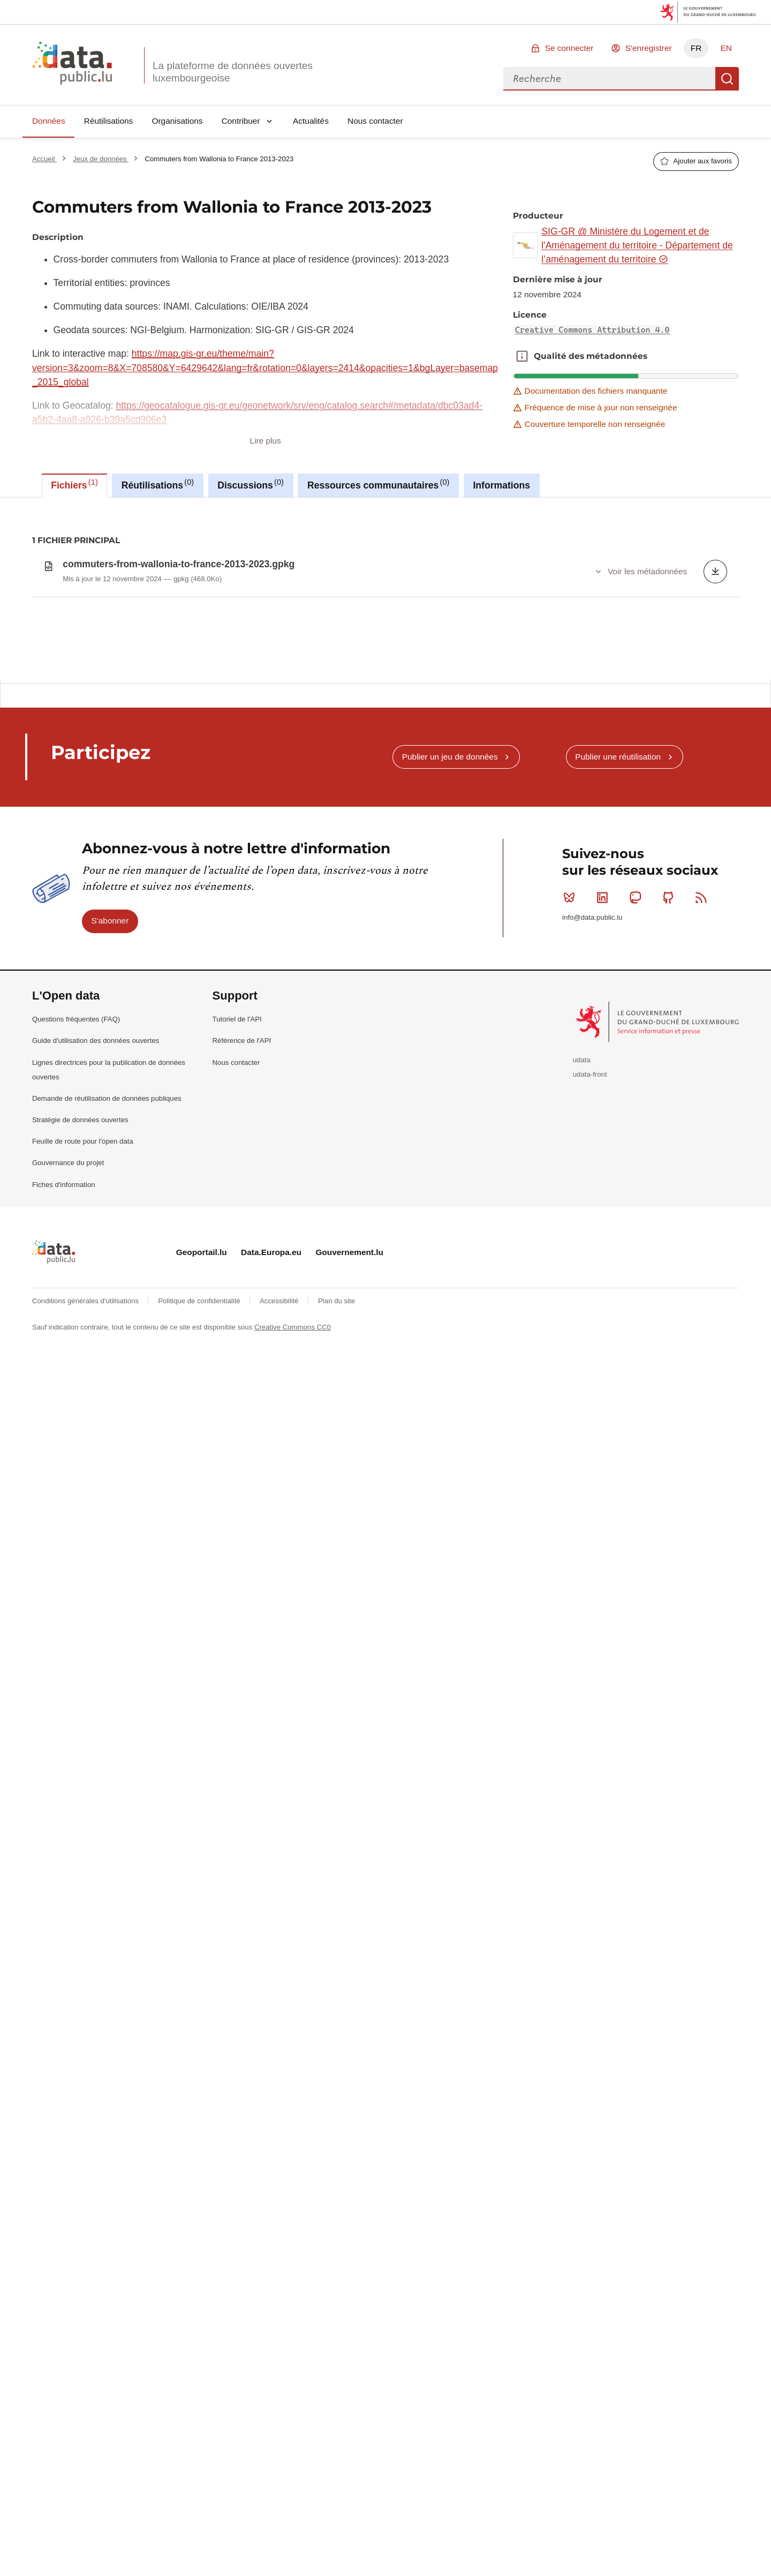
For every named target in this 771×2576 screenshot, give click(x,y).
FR (696, 47)
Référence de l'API (242, 1328)
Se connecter (569, 47)
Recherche (727, 79)
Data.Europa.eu (271, 1538)
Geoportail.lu (201, 1538)
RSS (703, 1184)
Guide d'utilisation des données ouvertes (95, 1328)
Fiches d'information (63, 1471)
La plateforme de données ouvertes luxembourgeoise (233, 72)
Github (670, 1184)
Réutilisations (108, 120)
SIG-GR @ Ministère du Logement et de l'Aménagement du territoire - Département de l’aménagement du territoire (636, 245)
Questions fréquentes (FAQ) (76, 1306)
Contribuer (241, 120)
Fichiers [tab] (74, 484)
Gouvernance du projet (68, 1450)
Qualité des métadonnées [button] (522, 356)
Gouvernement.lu (349, 1538)
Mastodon (637, 1184)
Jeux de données (100, 159)
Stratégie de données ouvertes (80, 1406)
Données (48, 120)
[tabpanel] (385, 733)
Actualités (311, 120)
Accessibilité (280, 1587)
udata (582, 1346)
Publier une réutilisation (618, 1043)
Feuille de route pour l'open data (82, 1428)
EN (725, 47)
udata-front (590, 1361)
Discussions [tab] (250, 484)
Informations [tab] (501, 485)
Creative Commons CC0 (292, 1614)
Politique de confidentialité (200, 1587)
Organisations (177, 120)
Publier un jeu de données (450, 1043)
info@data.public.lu (592, 1204)
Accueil (44, 159)
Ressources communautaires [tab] (378, 484)
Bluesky (571, 1184)
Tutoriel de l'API (237, 1306)
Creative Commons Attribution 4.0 (592, 330)
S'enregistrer (648, 47)
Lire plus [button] (265, 440)
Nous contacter (375, 120)
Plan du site (336, 1587)
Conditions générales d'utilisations (86, 1587)
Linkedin (604, 1184)
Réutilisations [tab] (158, 484)
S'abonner (110, 1207)
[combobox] (609, 79)
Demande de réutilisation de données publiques (107, 1385)
